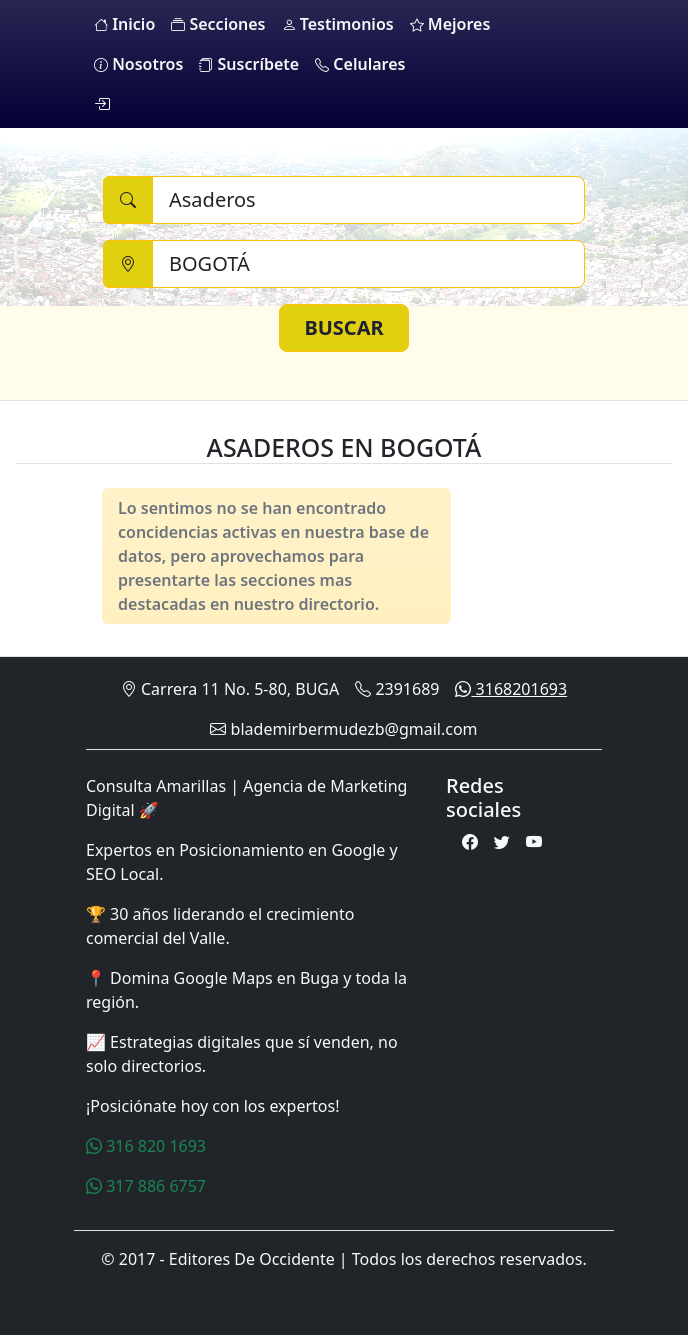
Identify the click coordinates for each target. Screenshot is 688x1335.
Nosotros (138, 64)
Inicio (124, 24)
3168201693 (511, 689)
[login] (102, 104)
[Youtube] (534, 842)
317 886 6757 (146, 1186)
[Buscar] (368, 200)
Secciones (218, 24)
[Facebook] (470, 842)
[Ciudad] (368, 264)
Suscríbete (249, 64)
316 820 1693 (146, 1146)
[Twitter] (502, 842)
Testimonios (338, 24)
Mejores (450, 24)
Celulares (360, 64)
